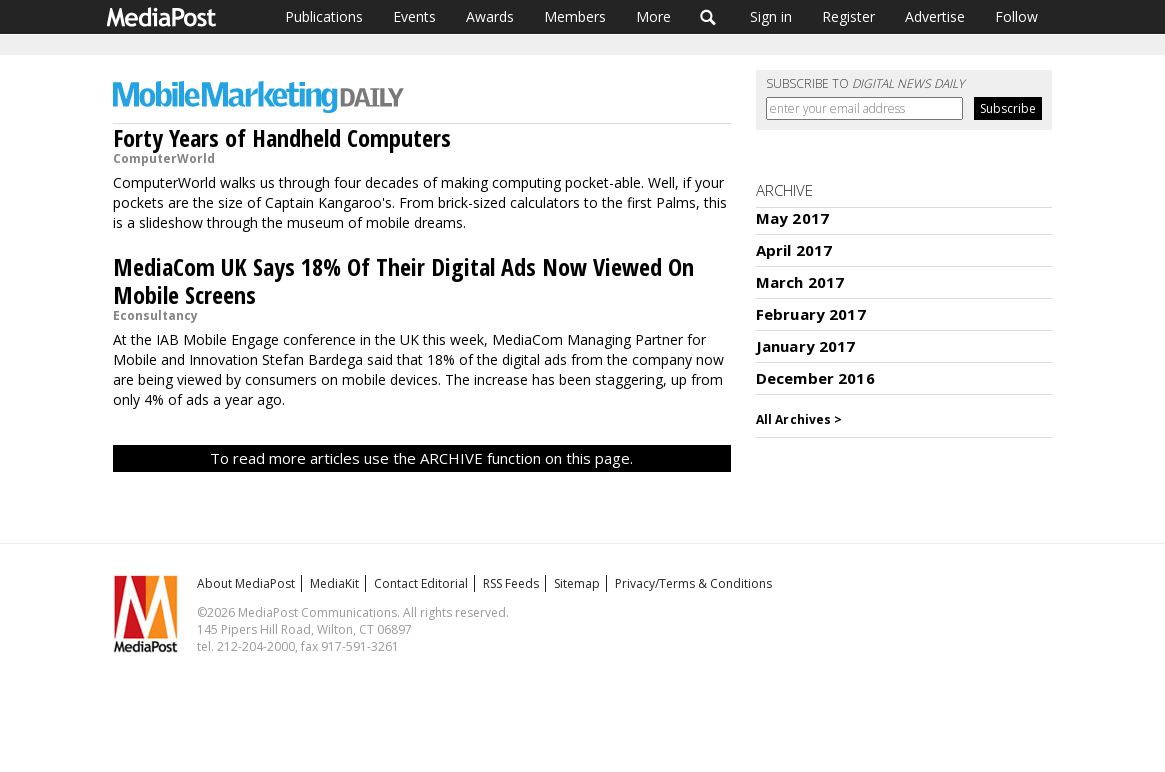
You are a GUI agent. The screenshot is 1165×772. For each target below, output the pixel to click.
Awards (490, 16)
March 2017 (800, 282)
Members (575, 16)
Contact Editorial (421, 583)
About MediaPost (246, 583)
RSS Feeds (511, 583)
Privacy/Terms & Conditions (693, 583)
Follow (1016, 16)
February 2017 (811, 314)
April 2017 (794, 250)
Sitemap (577, 583)
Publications (324, 16)
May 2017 (792, 218)
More (653, 16)
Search (708, 17)
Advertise (935, 16)
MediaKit (334, 583)
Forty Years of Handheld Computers (282, 137)
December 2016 (815, 378)
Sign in (771, 16)
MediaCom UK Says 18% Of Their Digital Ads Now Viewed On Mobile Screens (403, 280)
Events (414, 16)
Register (848, 16)
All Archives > (799, 419)
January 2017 (806, 346)
